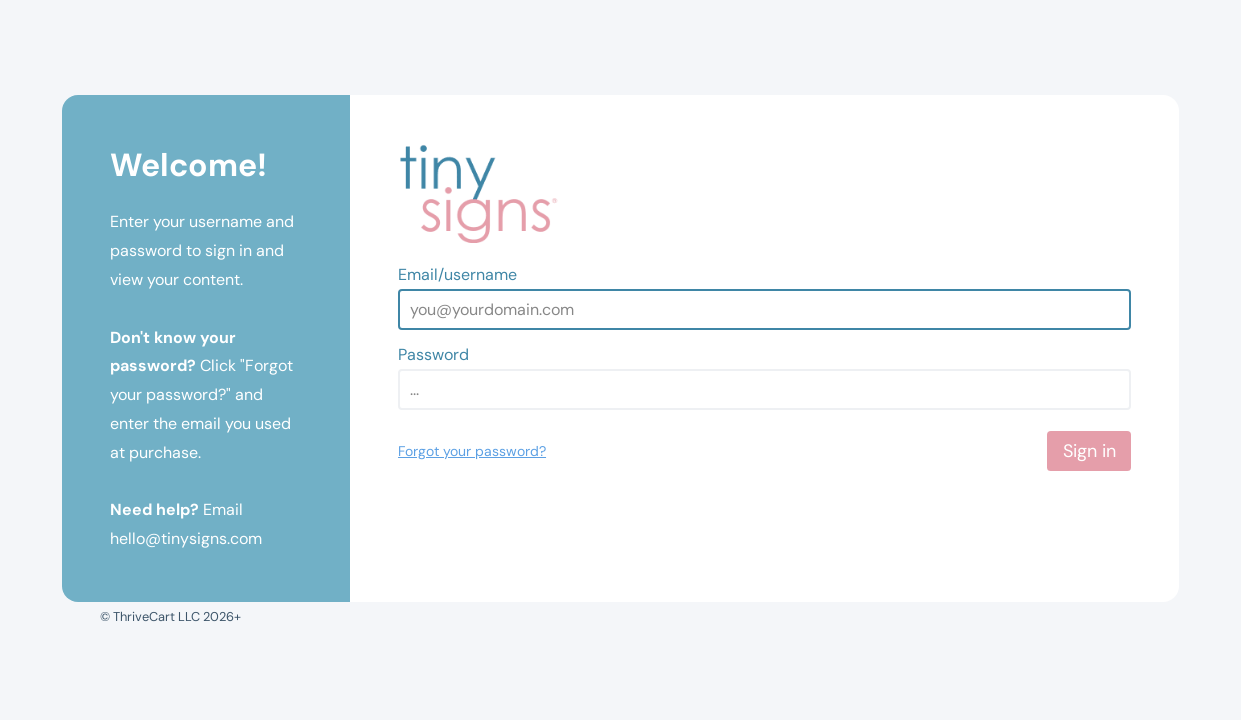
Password (433, 354)
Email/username (457, 274)
